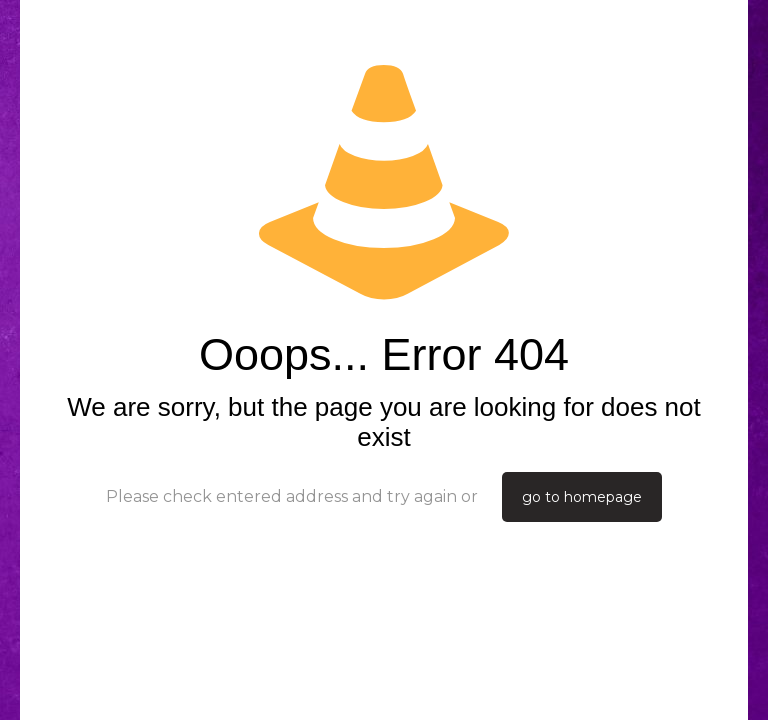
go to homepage (582, 497)
